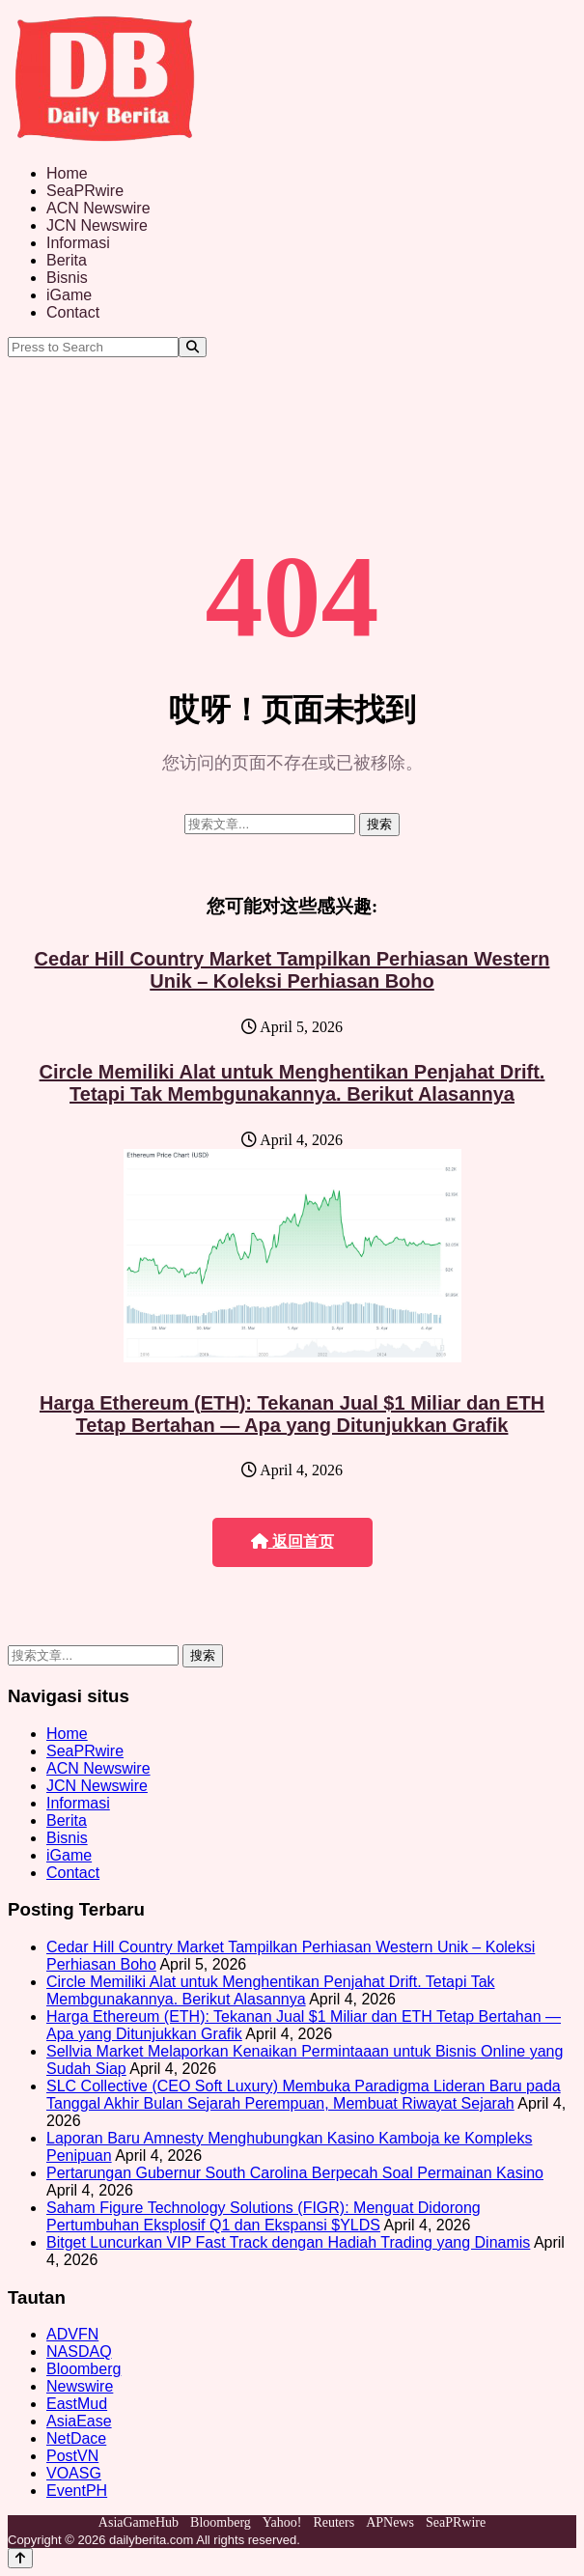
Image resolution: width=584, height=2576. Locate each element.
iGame (69, 295)
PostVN (72, 2456)
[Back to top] (20, 2558)
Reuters (333, 2522)
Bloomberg (83, 2369)
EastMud (76, 2403)
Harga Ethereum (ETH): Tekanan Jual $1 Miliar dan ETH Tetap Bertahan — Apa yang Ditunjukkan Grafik (292, 1414)
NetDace (76, 2438)
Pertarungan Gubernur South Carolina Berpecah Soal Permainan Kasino (294, 2173)
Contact (72, 312)
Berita (66, 260)
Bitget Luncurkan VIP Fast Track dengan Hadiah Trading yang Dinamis (288, 2242)
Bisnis (67, 277)
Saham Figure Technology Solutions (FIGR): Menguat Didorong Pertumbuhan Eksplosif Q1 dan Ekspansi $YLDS (263, 2216)
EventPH (76, 2490)
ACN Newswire (98, 208)
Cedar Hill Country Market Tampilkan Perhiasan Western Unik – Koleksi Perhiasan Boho (292, 970)
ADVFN (72, 2334)
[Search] (193, 347)
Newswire (79, 2386)
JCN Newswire (97, 225)
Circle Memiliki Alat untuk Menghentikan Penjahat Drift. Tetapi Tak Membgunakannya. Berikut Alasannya (292, 1083)
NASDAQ (79, 2351)
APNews (390, 2522)
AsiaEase (79, 2421)
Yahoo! (282, 2522)
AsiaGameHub (138, 2522)
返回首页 (292, 1541)
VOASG (73, 2473)
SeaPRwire (85, 190)
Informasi (78, 243)
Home (67, 173)
